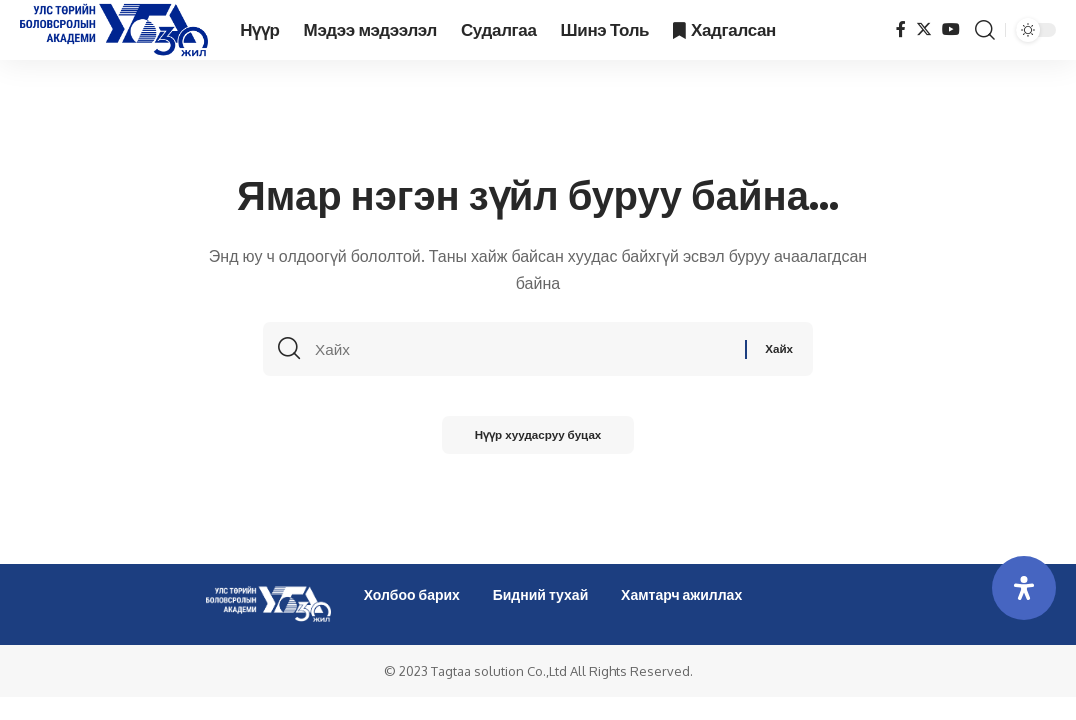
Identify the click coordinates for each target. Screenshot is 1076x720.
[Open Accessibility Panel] (1024, 588)
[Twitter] (924, 29)
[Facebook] (901, 29)
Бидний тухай (541, 594)
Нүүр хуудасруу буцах (538, 439)
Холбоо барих (412, 594)
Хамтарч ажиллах (681, 594)
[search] (985, 30)
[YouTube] (951, 29)
